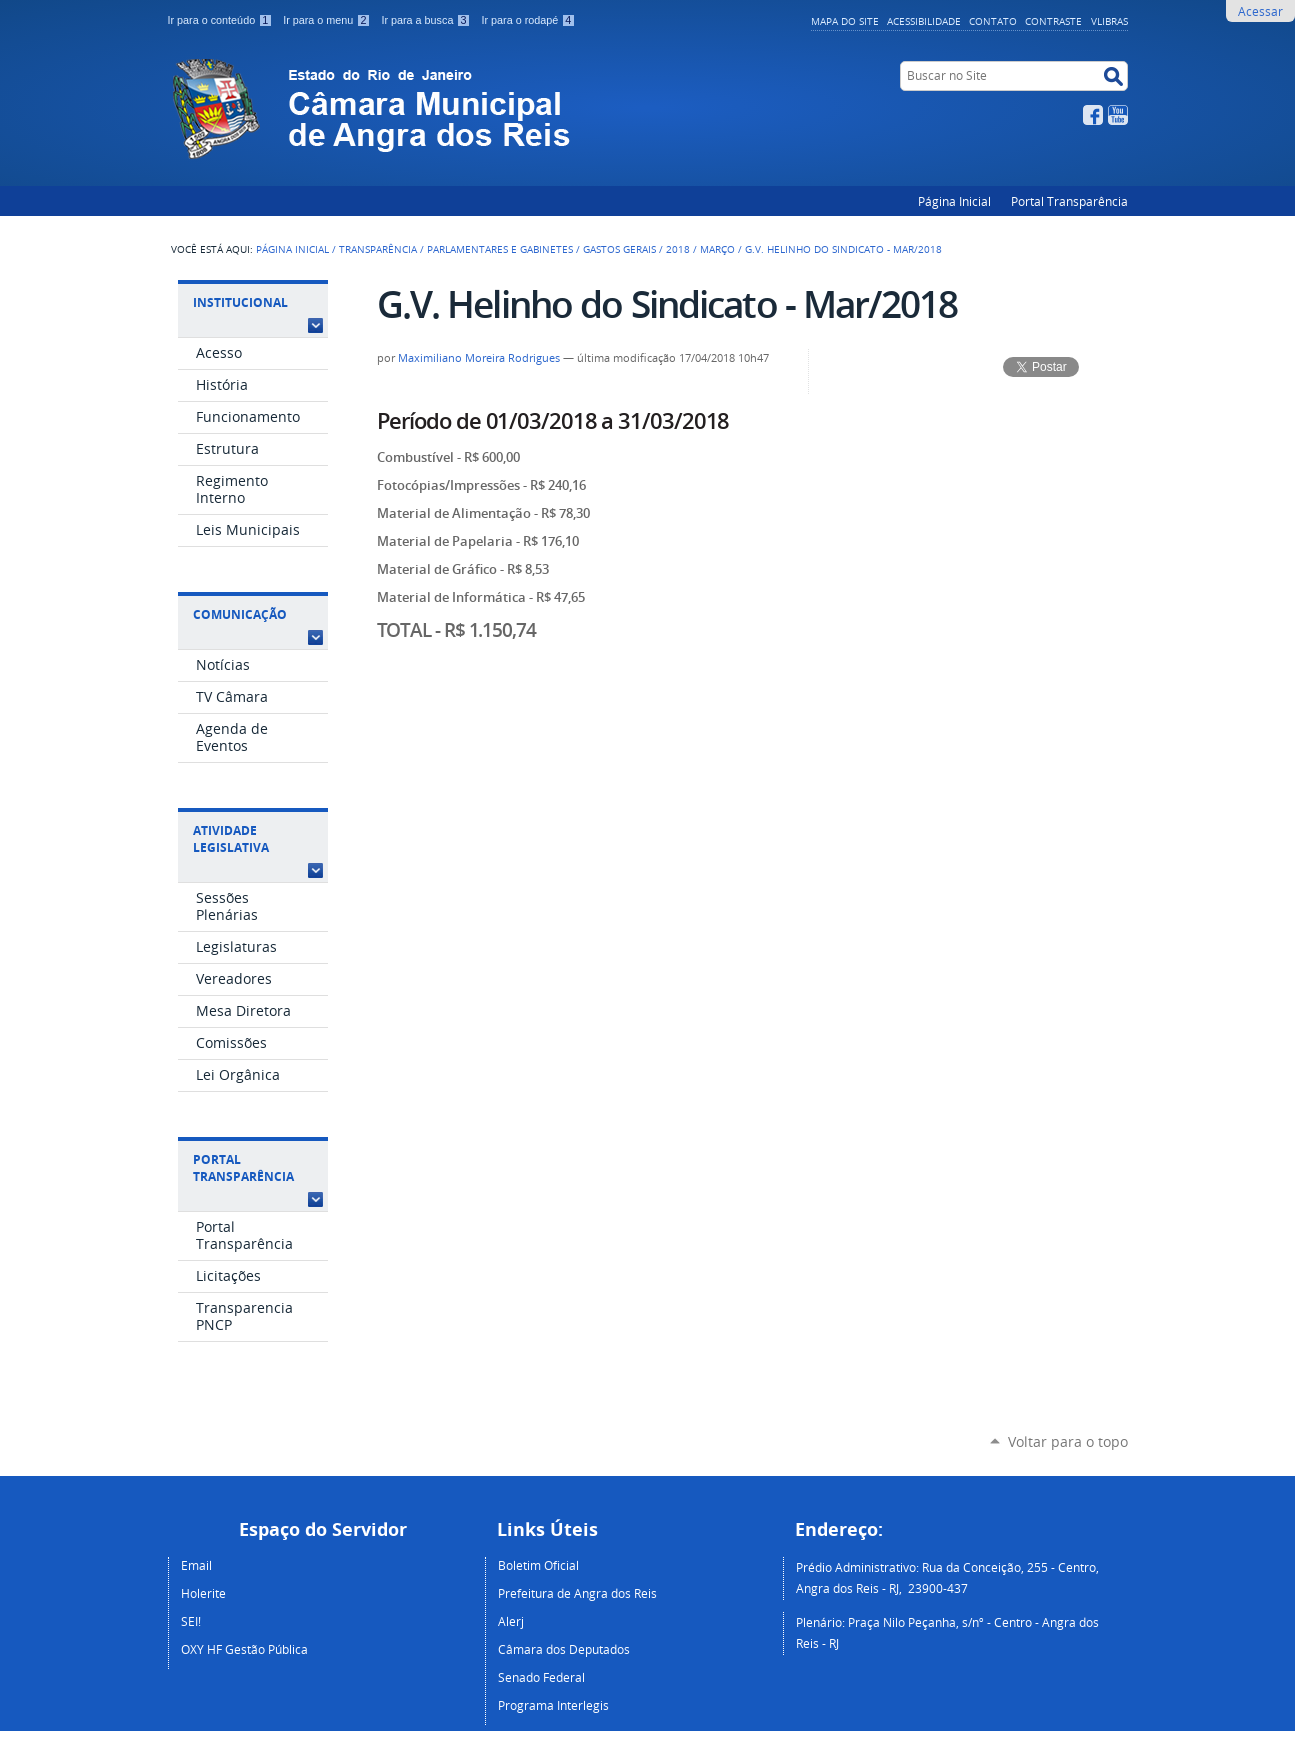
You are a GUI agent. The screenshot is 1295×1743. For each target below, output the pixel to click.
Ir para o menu (328, 20)
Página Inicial (954, 201)
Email (196, 1565)
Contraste (1053, 21)
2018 (678, 249)
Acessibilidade (924, 21)
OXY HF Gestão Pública (244, 1649)
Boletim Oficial (538, 1565)
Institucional (240, 302)
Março (717, 249)
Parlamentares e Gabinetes (500, 249)
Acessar (1260, 11)
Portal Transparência (1069, 201)
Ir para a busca (427, 20)
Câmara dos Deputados (564, 1649)
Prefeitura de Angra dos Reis (577, 1593)
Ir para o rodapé (528, 20)
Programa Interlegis (553, 1705)
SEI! (191, 1621)
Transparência (378, 249)
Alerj (511, 1621)
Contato (993, 21)
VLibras (1109, 21)
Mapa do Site (845, 21)
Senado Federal (541, 1677)
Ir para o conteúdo (222, 20)
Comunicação (240, 614)
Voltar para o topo (1068, 1441)
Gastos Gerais (619, 249)
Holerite (203, 1593)
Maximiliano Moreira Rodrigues (479, 358)
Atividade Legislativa (231, 839)
